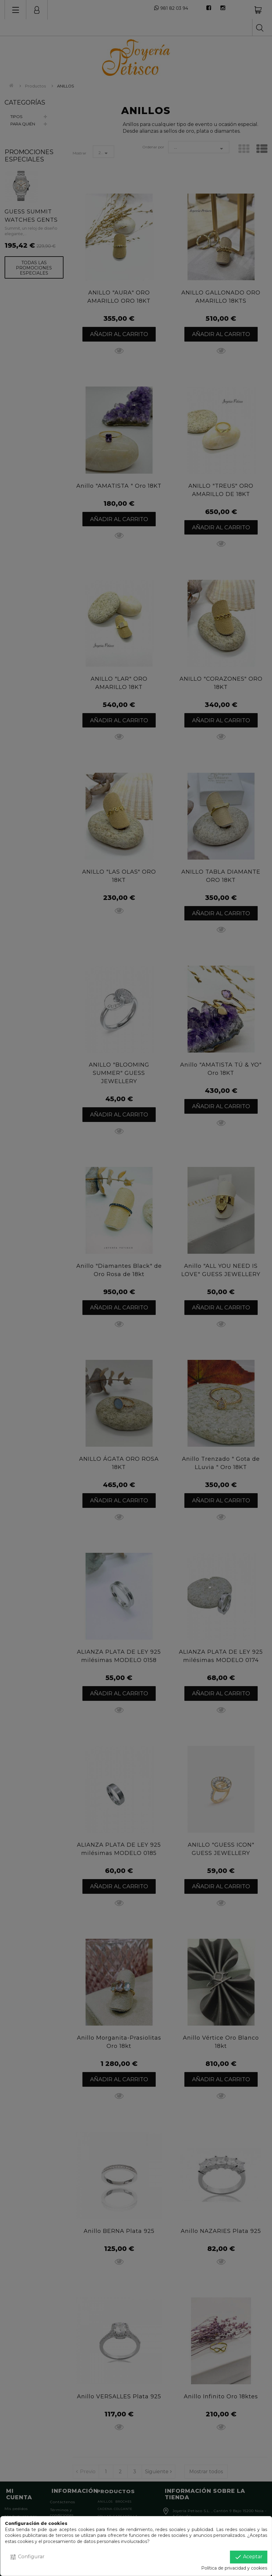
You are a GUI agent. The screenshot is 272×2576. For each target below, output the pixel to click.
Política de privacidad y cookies (234, 2568)
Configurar (27, 2557)
